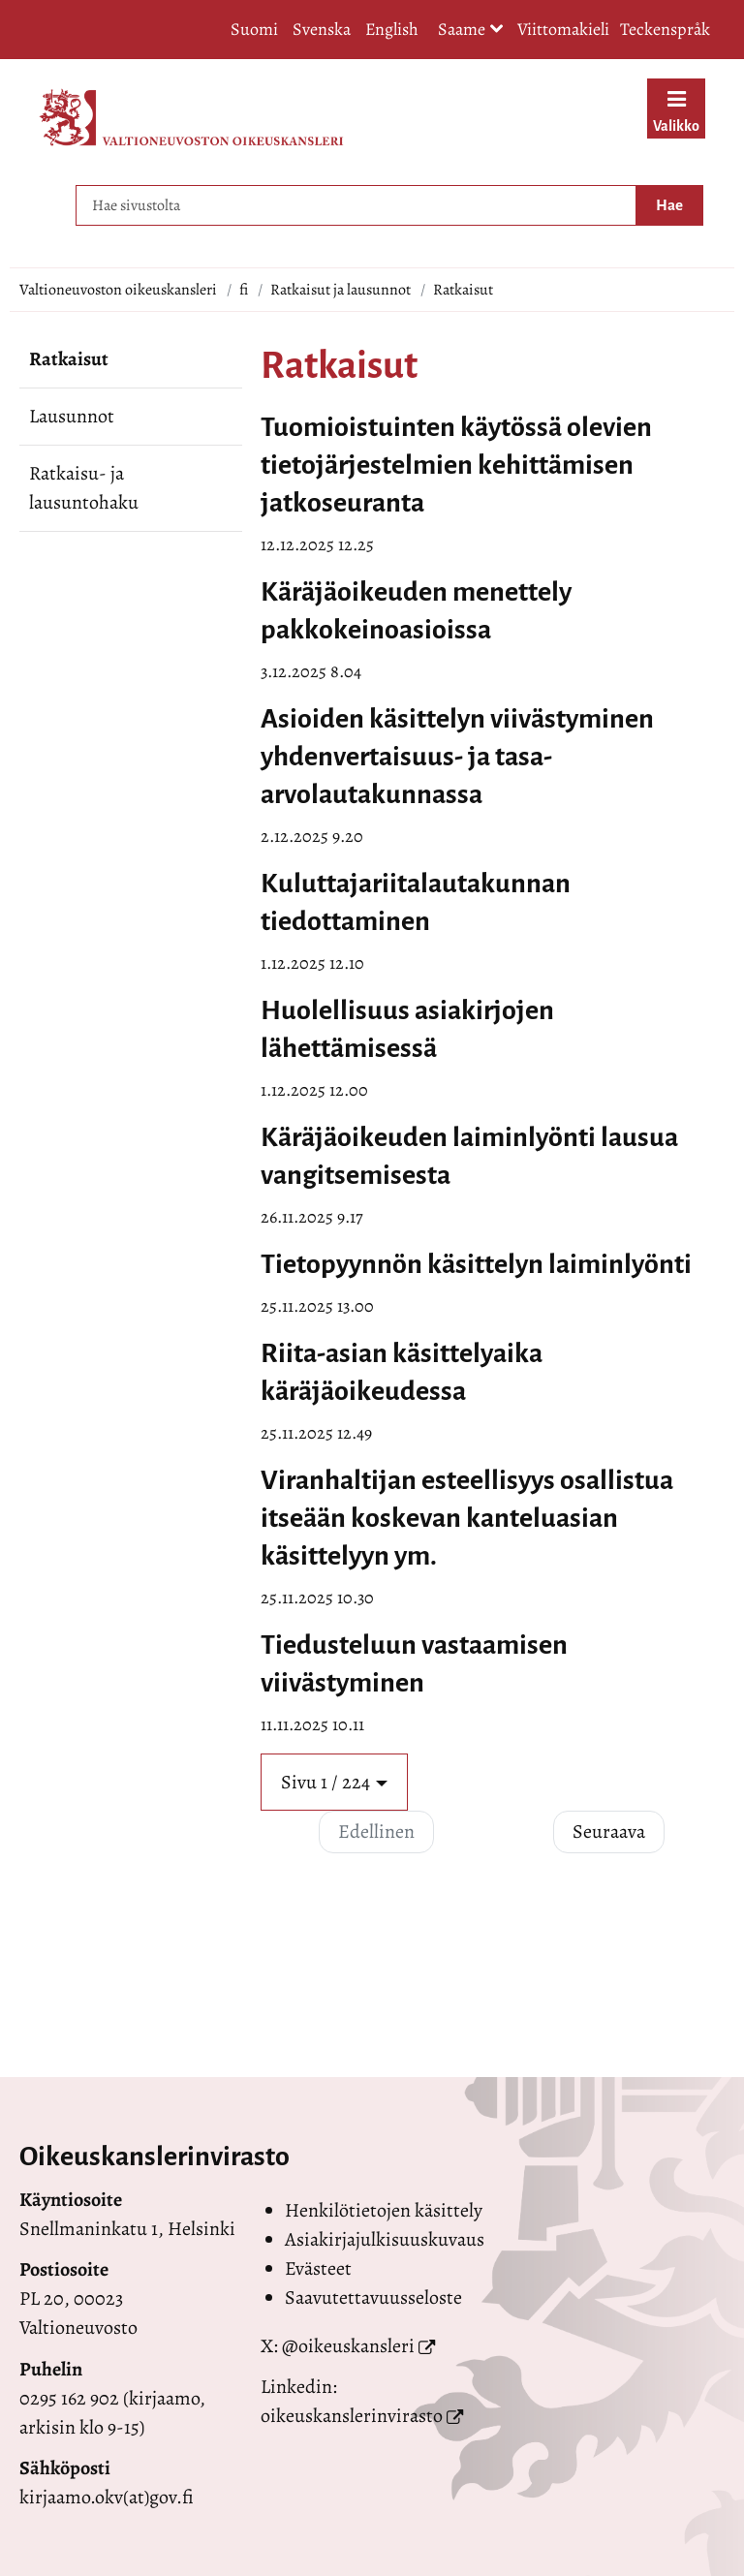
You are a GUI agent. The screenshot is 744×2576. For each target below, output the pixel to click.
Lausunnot (71, 416)
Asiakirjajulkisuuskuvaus (384, 2239)
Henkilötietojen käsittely (383, 2210)
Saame (471, 30)
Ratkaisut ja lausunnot (340, 289)
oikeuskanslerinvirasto (352, 2416)
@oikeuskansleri (348, 2346)
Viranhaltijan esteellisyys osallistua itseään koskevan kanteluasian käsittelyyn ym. (467, 1518)
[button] (334, 1782)
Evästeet (318, 2268)
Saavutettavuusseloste (373, 2297)
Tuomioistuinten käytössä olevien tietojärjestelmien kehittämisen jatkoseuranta (456, 465)
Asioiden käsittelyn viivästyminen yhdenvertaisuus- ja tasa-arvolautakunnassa (457, 756)
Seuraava (609, 1831)
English (391, 29)
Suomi (254, 29)
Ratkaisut (68, 359)
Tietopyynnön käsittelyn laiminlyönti (476, 1264)
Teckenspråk (665, 29)
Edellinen (376, 1831)
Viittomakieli (563, 29)
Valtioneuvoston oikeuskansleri (118, 289)
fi (243, 289)
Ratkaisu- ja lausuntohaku (84, 487)
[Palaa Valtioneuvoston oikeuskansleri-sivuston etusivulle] (191, 117)
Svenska (322, 29)
